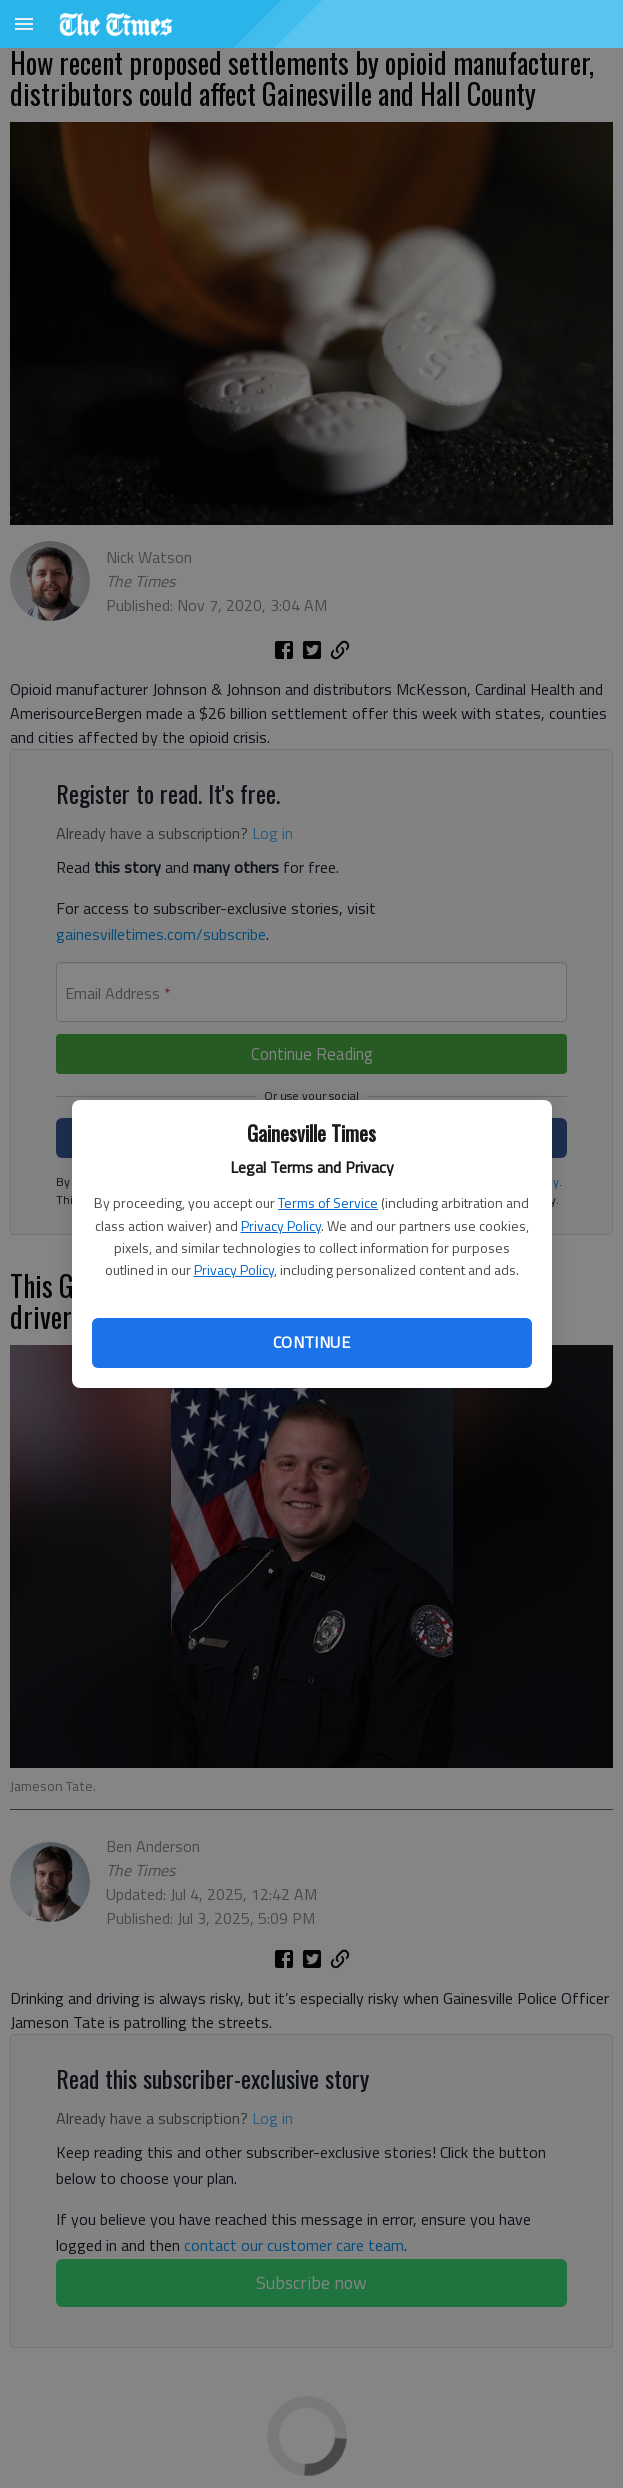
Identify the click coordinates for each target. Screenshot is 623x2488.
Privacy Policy (281, 1225)
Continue (311, 1342)
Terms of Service (328, 1202)
